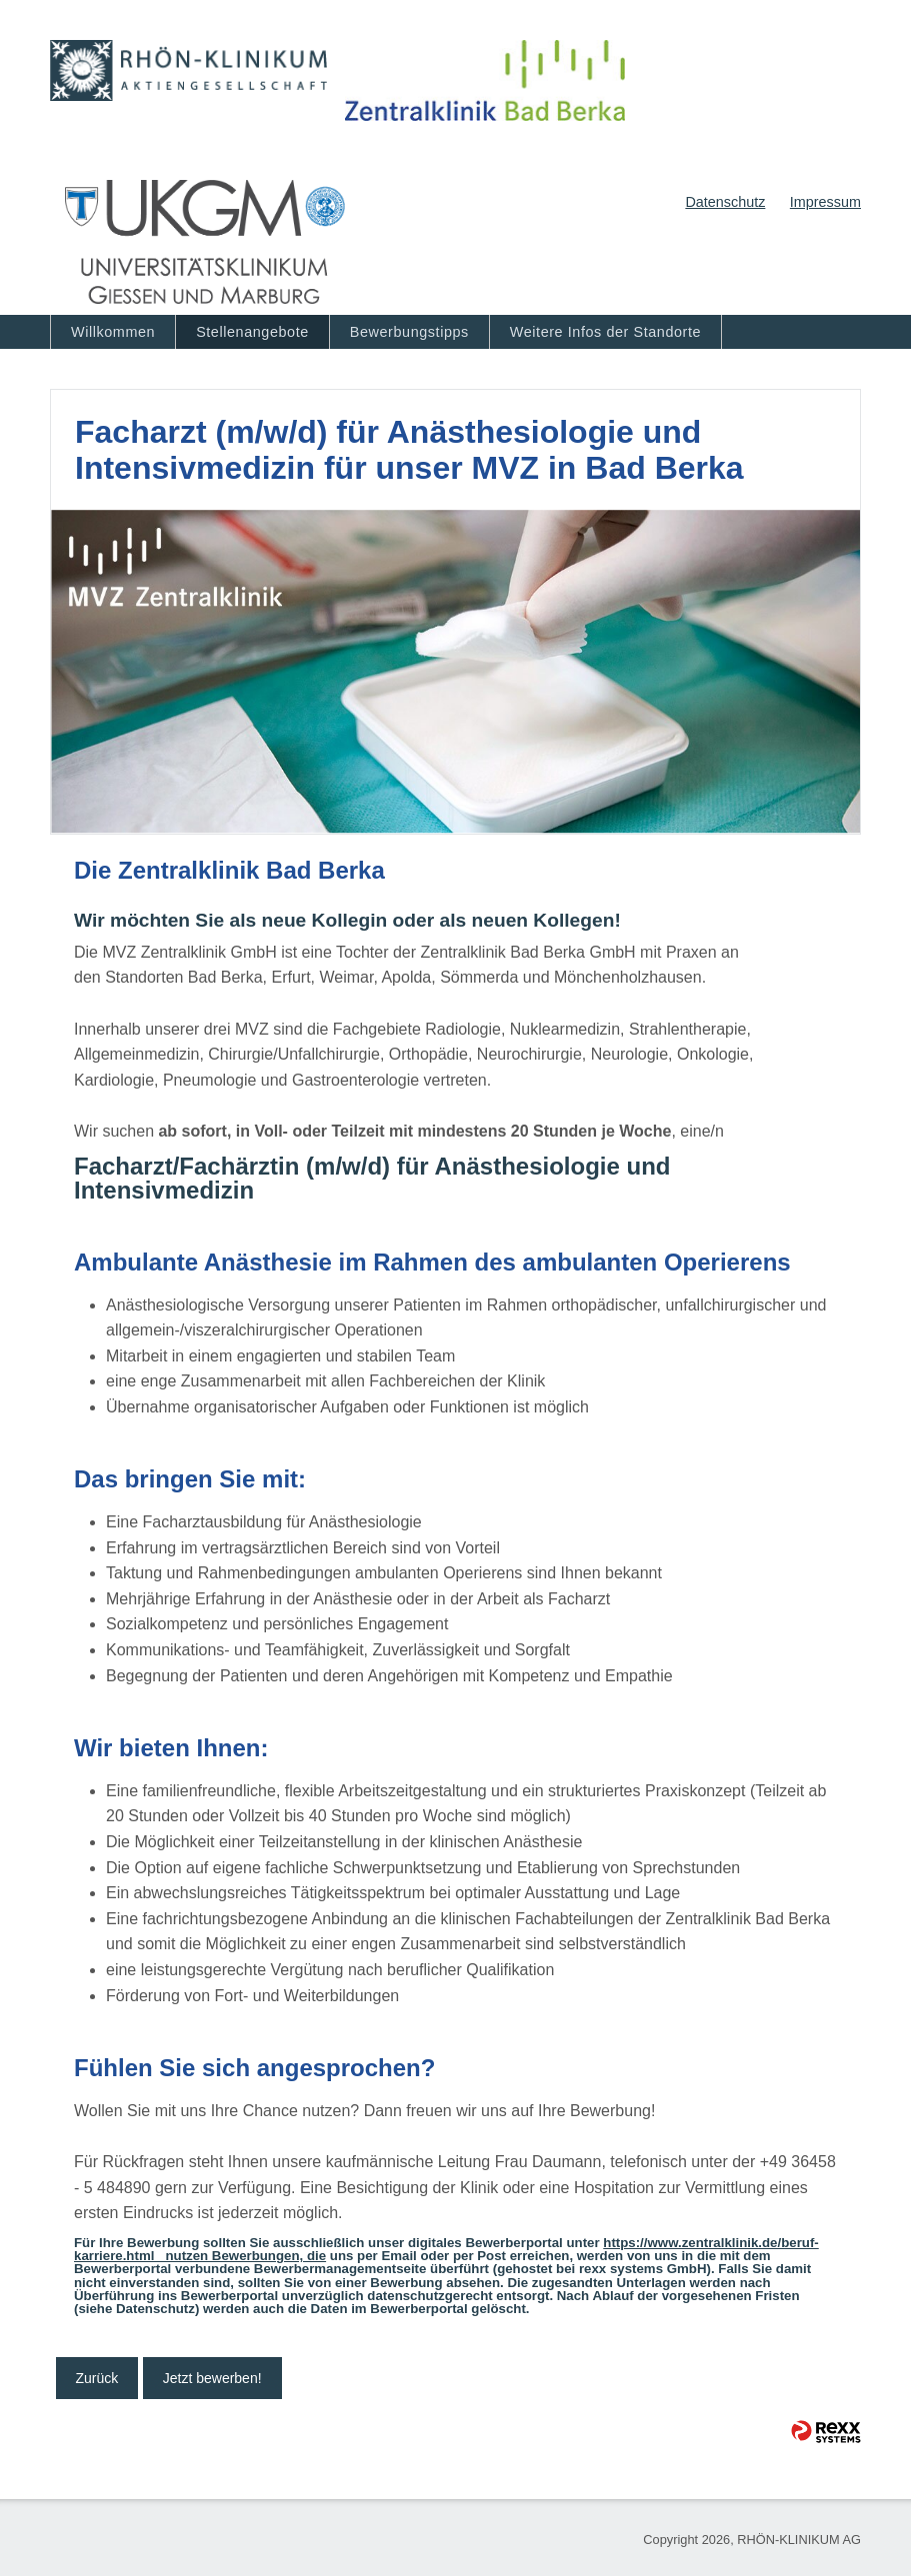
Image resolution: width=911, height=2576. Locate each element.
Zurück (97, 2378)
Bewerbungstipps (409, 332)
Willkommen (113, 332)
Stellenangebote (252, 332)
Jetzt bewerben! (212, 2378)
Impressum (825, 202)
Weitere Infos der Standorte (605, 332)
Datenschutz (725, 202)
